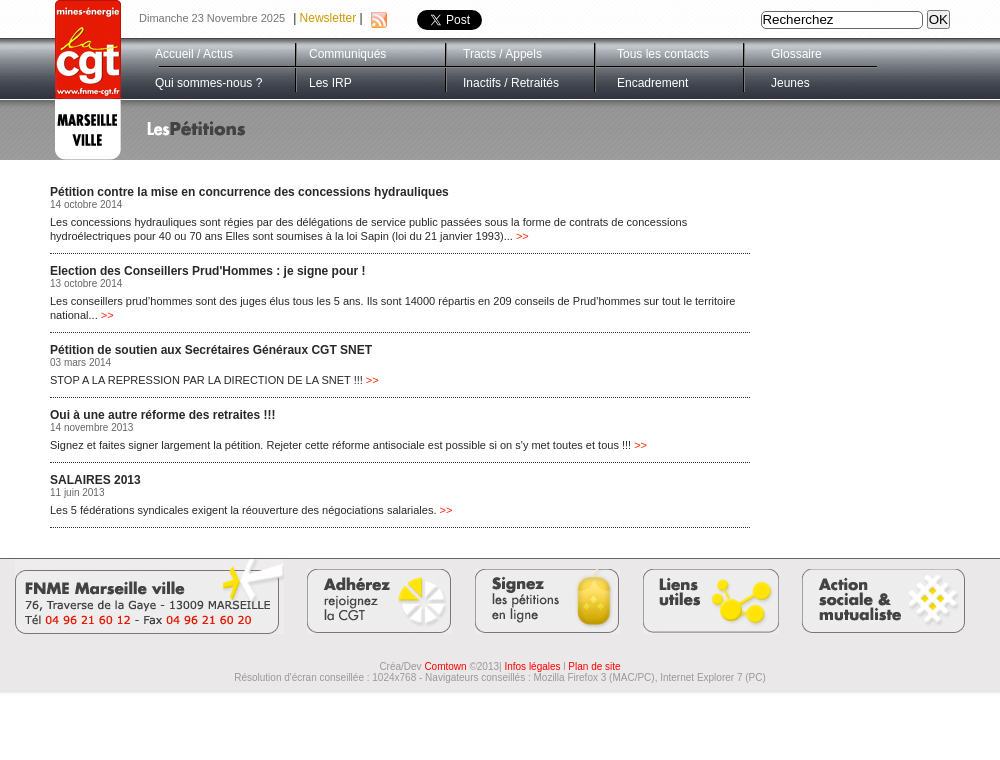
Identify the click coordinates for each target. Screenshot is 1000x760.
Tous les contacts (663, 54)
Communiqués (347, 54)
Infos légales (532, 666)
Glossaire (796, 54)
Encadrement (652, 83)
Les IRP (330, 83)
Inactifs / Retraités (511, 83)
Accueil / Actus (194, 54)
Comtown (445, 666)
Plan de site (594, 666)
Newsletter (328, 18)
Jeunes (790, 83)
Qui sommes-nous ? (208, 83)
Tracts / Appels (502, 54)
